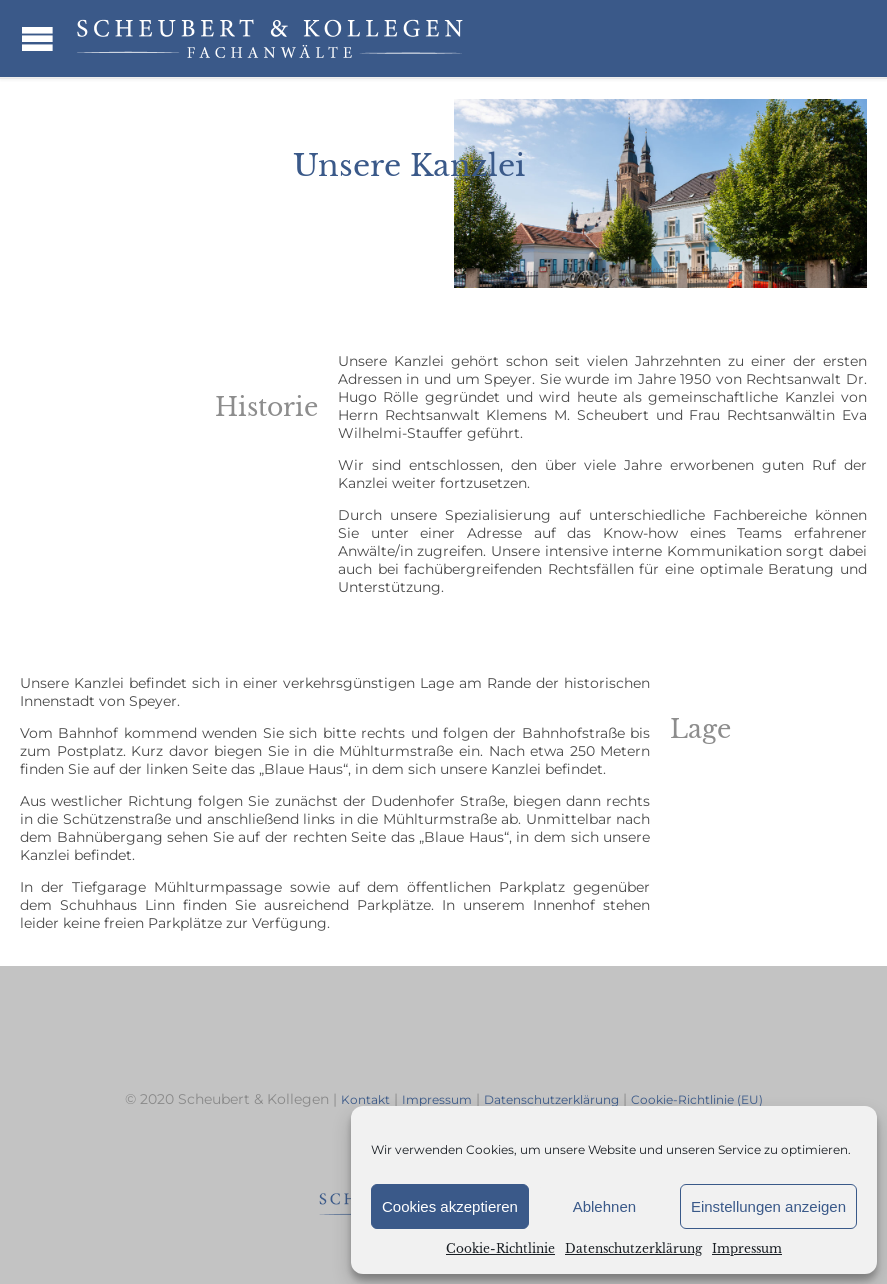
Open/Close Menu (37, 38)
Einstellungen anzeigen (768, 1206)
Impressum (747, 1248)
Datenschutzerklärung (633, 1248)
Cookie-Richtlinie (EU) (697, 1099)
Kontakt (365, 1099)
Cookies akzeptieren (450, 1206)
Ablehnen (604, 1206)
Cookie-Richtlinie (500, 1248)
